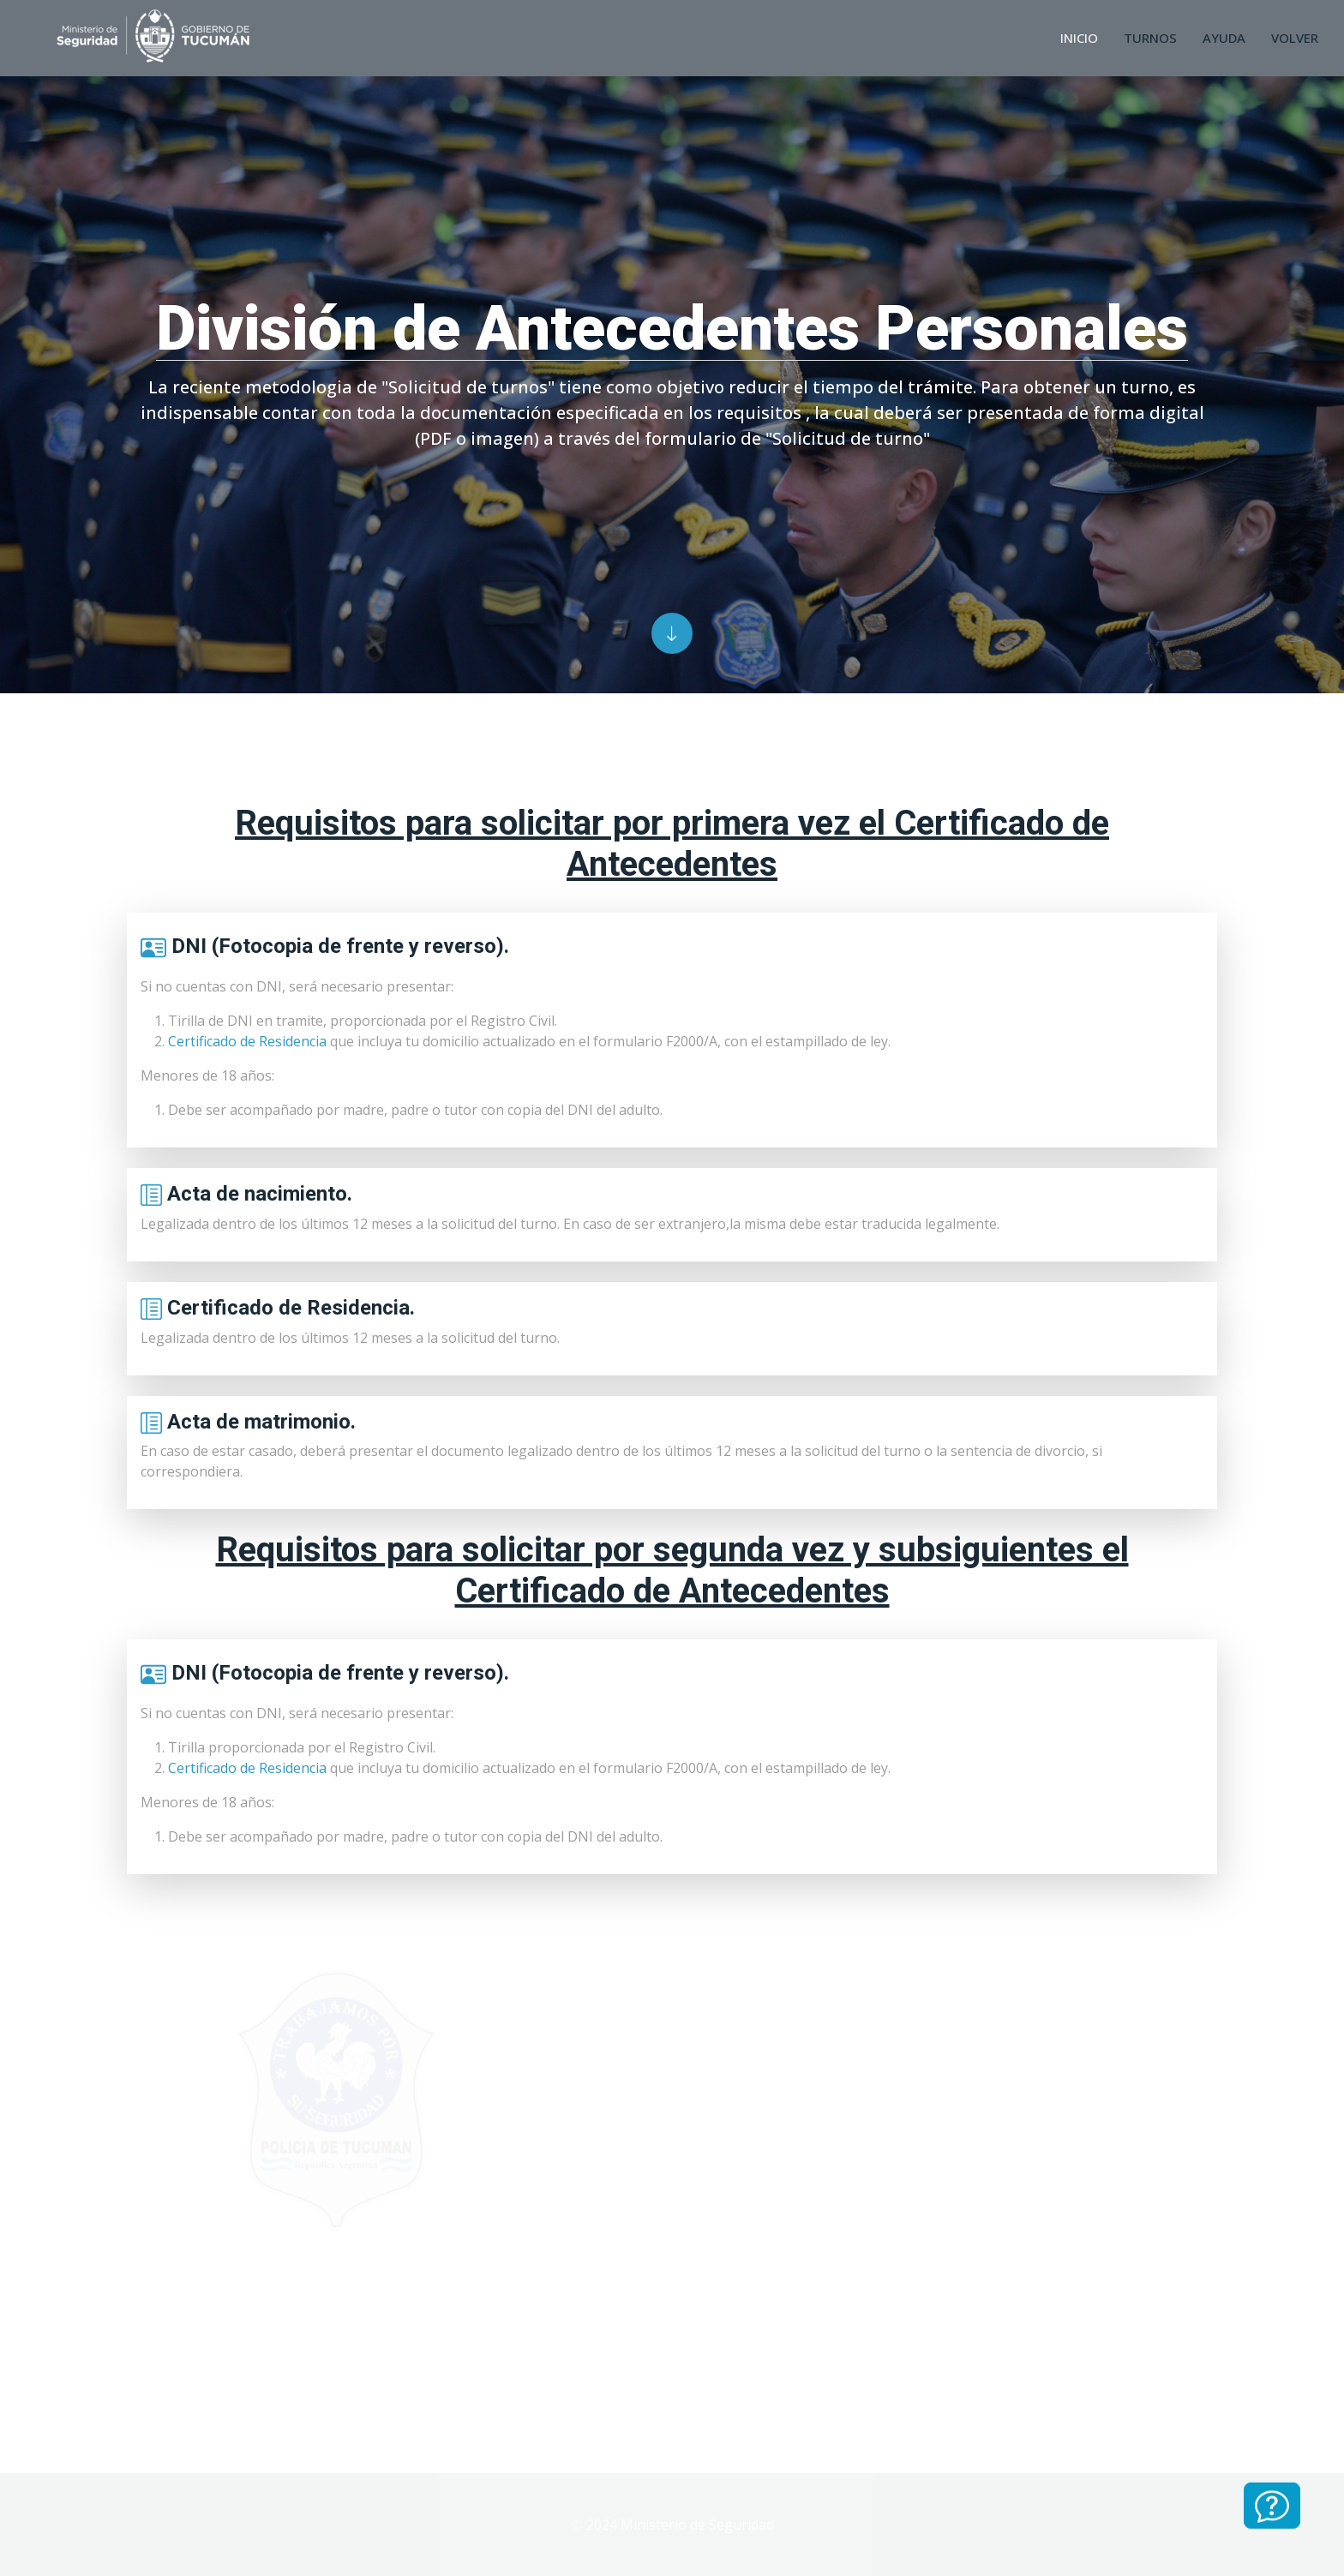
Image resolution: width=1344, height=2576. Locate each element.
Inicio (1079, 37)
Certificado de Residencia (247, 1041)
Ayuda (1224, 37)
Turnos (1150, 37)
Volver (1294, 37)
